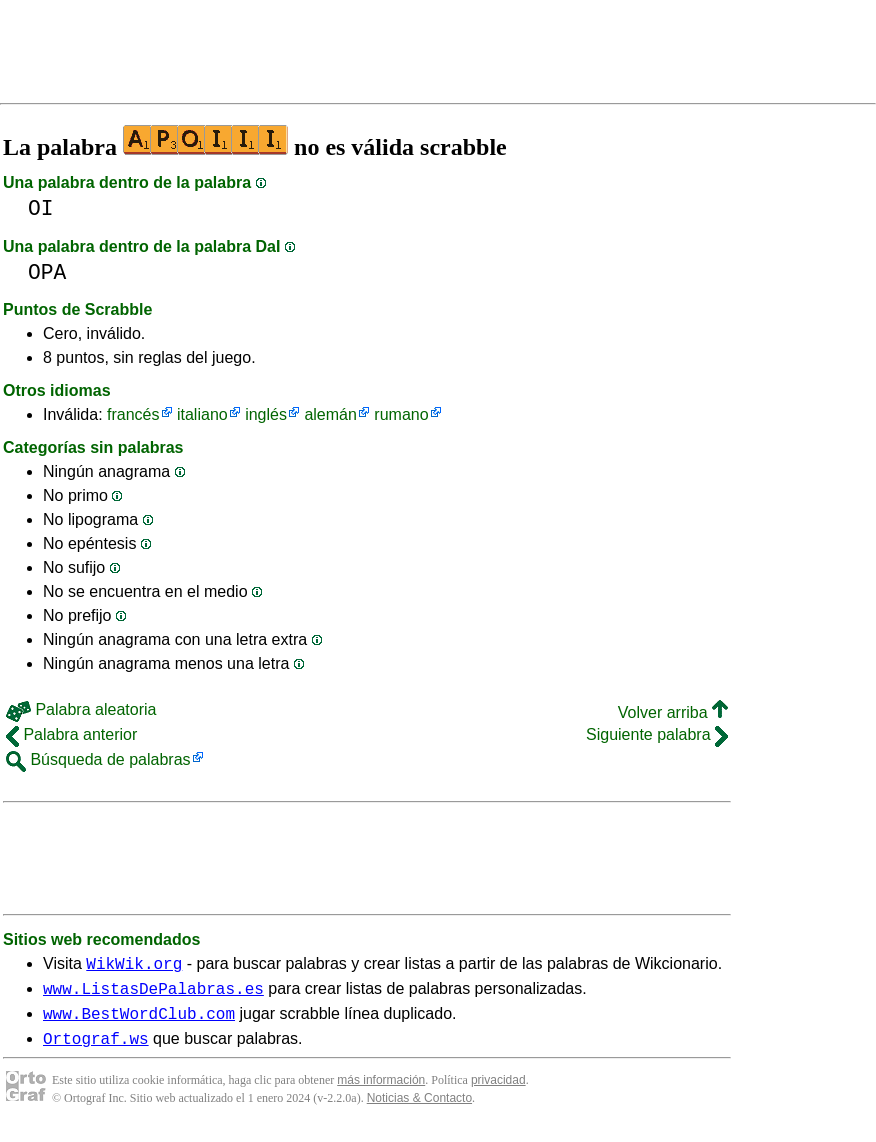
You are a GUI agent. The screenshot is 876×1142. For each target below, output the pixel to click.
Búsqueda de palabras (98, 759)
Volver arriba (673, 712)
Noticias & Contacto (419, 1110)
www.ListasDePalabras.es (153, 994)
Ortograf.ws (96, 1050)
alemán (330, 414)
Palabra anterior (71, 734)
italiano (202, 414)
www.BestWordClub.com (139, 1022)
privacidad (498, 1092)
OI (41, 208)
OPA (47, 272)
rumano (401, 414)
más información (381, 1092)
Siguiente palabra (657, 734)
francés (133, 414)
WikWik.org (134, 966)
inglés (266, 414)
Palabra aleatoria (81, 709)
